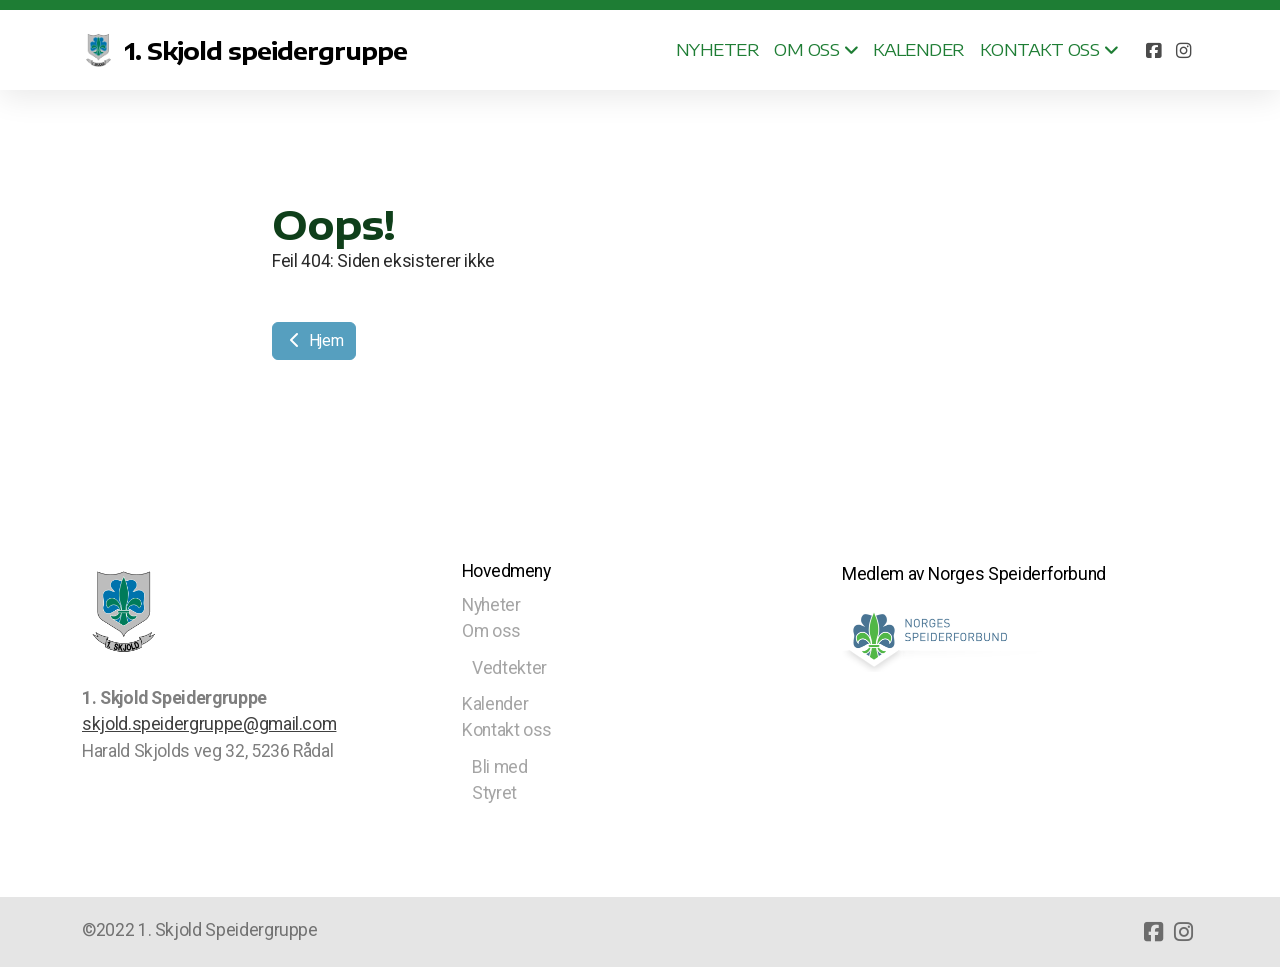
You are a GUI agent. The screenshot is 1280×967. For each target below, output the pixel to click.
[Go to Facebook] (1153, 50)
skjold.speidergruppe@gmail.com (209, 724)
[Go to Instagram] (1183, 50)
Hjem (314, 340)
